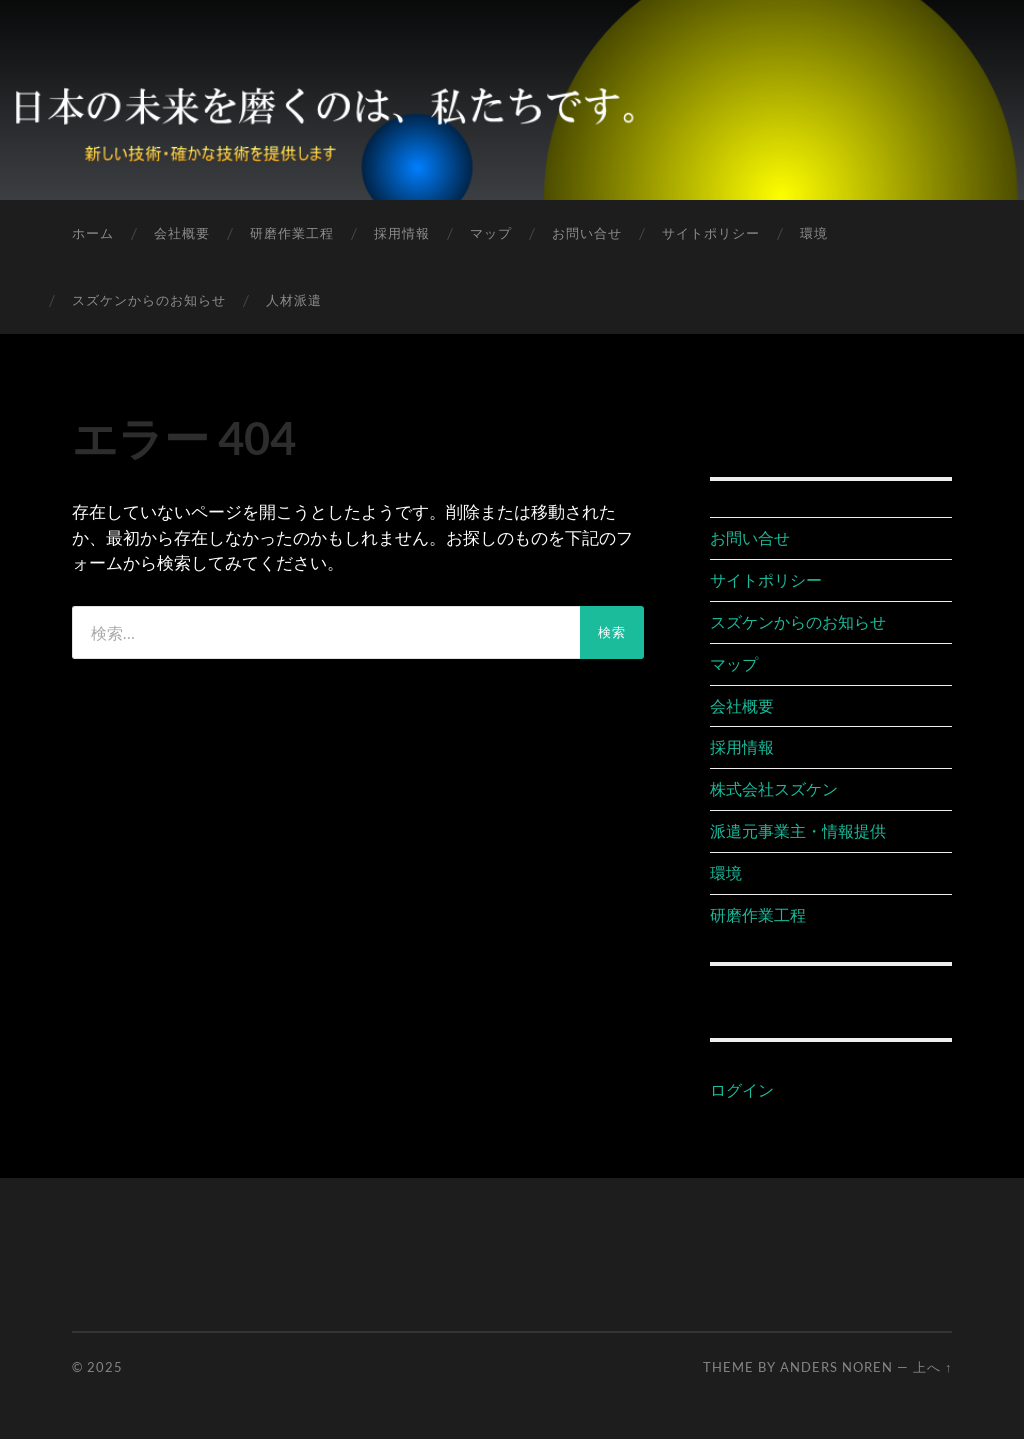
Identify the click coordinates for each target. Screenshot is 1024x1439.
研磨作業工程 (292, 233)
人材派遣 (294, 300)
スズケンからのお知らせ (149, 300)
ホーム (93, 233)
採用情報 (402, 233)
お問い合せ (587, 233)
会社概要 (182, 233)
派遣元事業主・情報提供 (798, 830)
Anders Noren (836, 1367)
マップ (491, 233)
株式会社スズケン (774, 788)
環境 (814, 233)
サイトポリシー (711, 233)
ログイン (742, 1089)
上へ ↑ (932, 1367)
